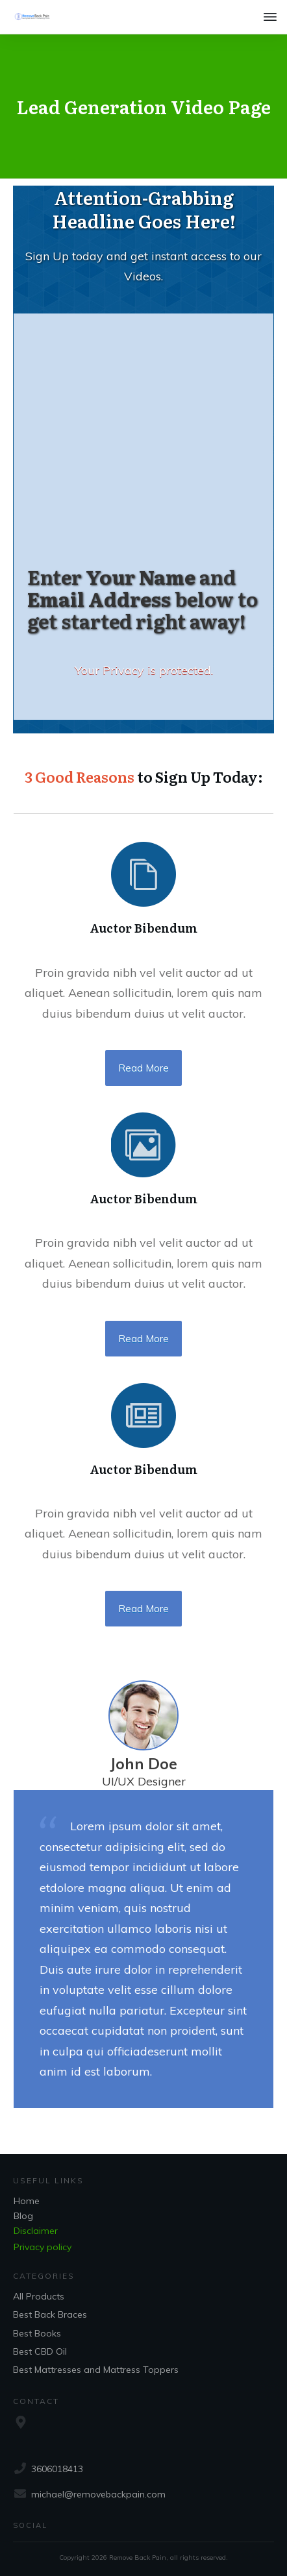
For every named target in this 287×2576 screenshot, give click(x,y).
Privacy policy (42, 2247)
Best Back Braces (50, 2314)
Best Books (37, 2333)
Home (27, 2201)
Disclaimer (36, 2231)
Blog (23, 2216)
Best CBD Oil (40, 2351)
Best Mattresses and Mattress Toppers (96, 2369)
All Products (38, 2296)
